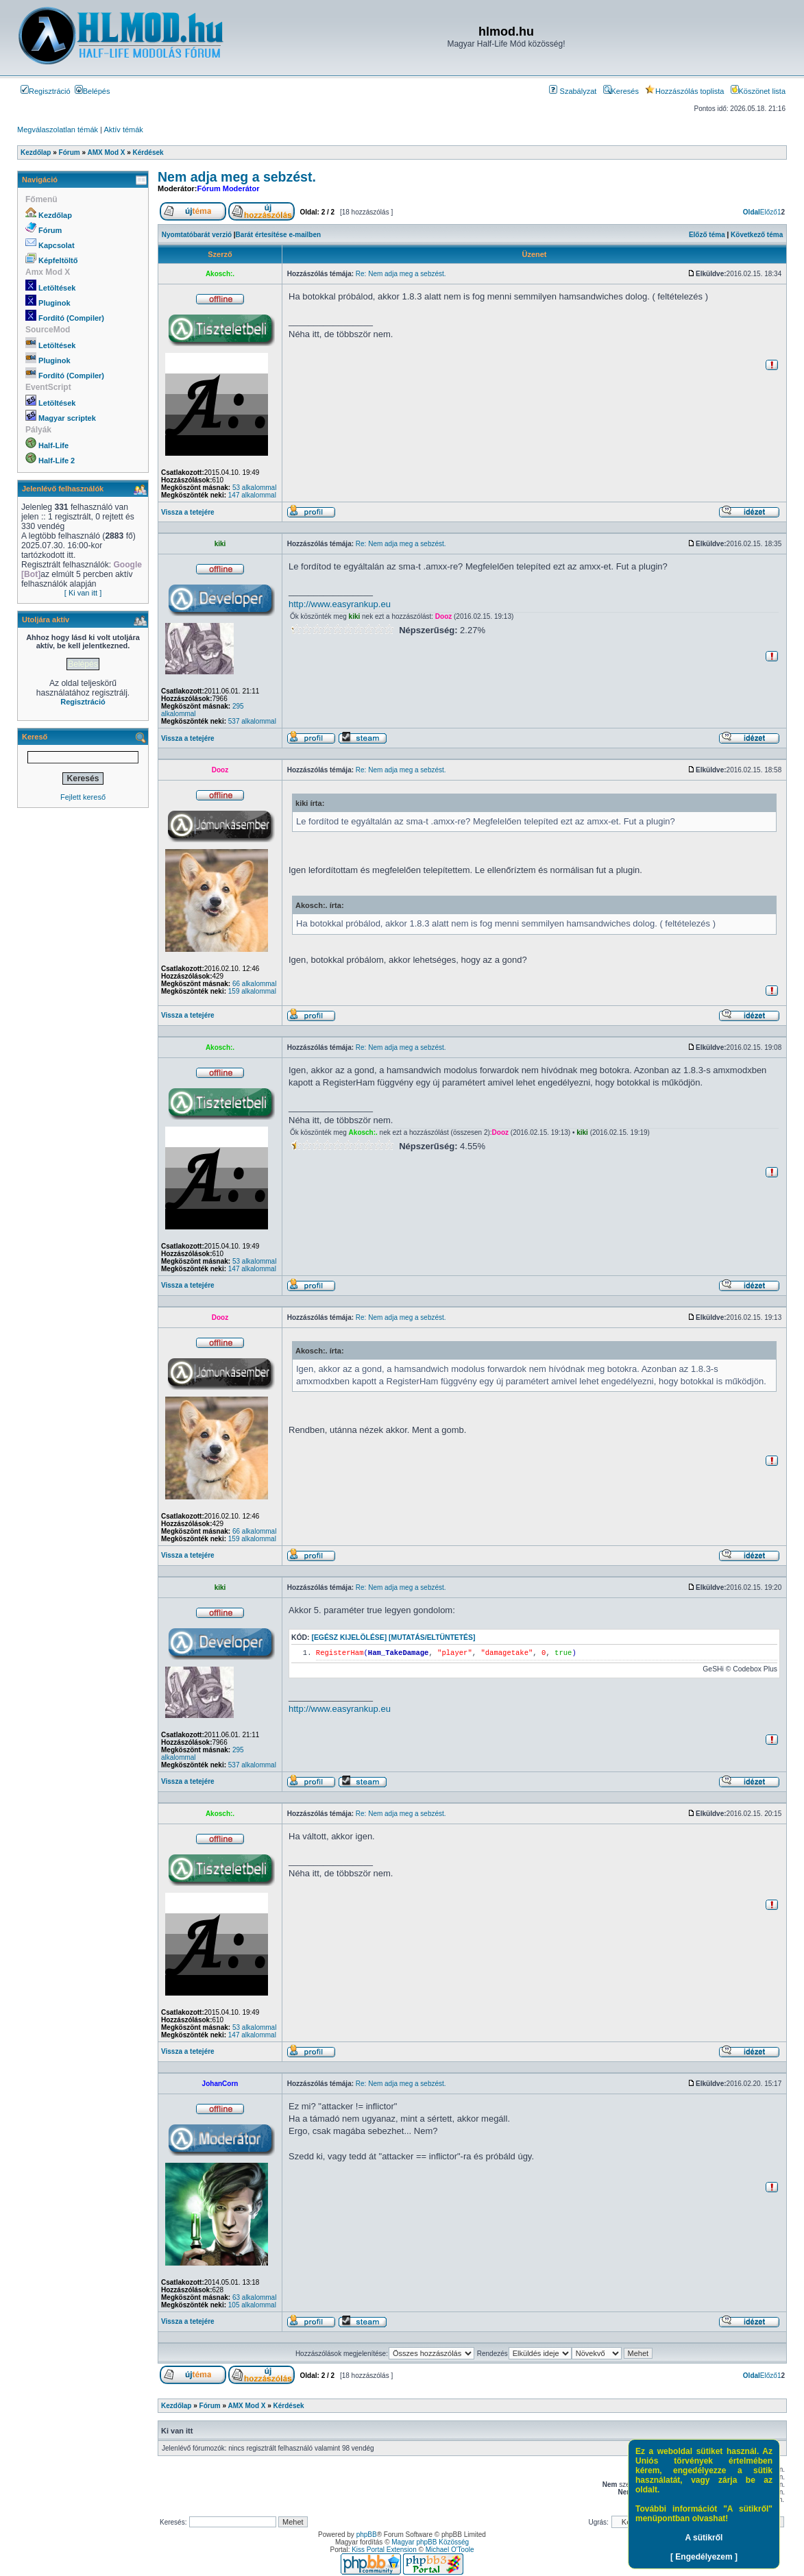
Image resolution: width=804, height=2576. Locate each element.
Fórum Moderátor (228, 188)
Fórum (50, 230)
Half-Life (53, 445)
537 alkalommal (252, 721)
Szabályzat (572, 91)
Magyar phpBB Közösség (430, 2542)
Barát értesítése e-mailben (278, 234)
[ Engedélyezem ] (704, 2557)
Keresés (621, 91)
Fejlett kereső (83, 797)
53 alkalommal (254, 487)
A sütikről (704, 2537)
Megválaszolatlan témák (57, 129)
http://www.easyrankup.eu (340, 604)
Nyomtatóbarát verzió (197, 234)
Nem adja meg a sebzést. (237, 176)
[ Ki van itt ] (82, 593)
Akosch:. (220, 274)
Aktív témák (123, 129)
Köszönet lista (758, 91)
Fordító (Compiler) (71, 318)
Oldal (751, 212)
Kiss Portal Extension (384, 2549)
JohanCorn (220, 2083)
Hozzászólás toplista (684, 91)
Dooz (443, 616)
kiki (220, 544)
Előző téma (707, 234)
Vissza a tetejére (188, 512)
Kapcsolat (56, 245)
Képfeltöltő (57, 260)
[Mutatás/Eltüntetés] (432, 1637)
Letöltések (56, 288)
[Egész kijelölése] (349, 1637)
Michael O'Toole (450, 2549)
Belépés (92, 91)
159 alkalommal (252, 991)
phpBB (366, 2534)
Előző (768, 212)
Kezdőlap (55, 215)
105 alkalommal (252, 2305)
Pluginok (54, 303)
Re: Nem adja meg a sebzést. (401, 274)
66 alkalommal (254, 984)
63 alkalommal (254, 2297)
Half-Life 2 (56, 460)
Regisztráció (46, 91)
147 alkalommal (252, 495)
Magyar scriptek (67, 418)
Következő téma (757, 234)
